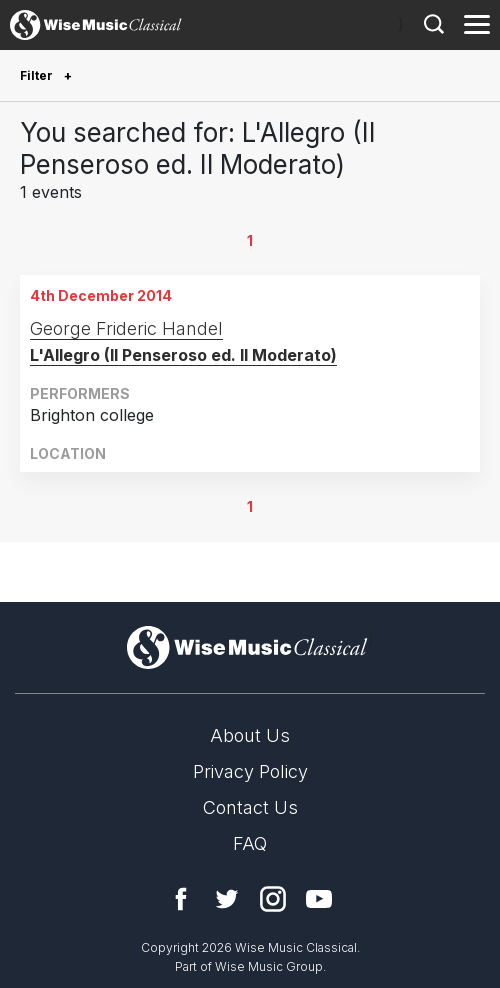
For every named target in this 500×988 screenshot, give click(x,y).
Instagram (273, 899)
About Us (250, 735)
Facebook (181, 899)
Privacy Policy (250, 771)
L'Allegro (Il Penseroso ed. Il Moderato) (183, 355)
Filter (38, 75)
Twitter (227, 899)
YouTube (319, 899)
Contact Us (250, 807)
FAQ (250, 843)
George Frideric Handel (126, 328)
